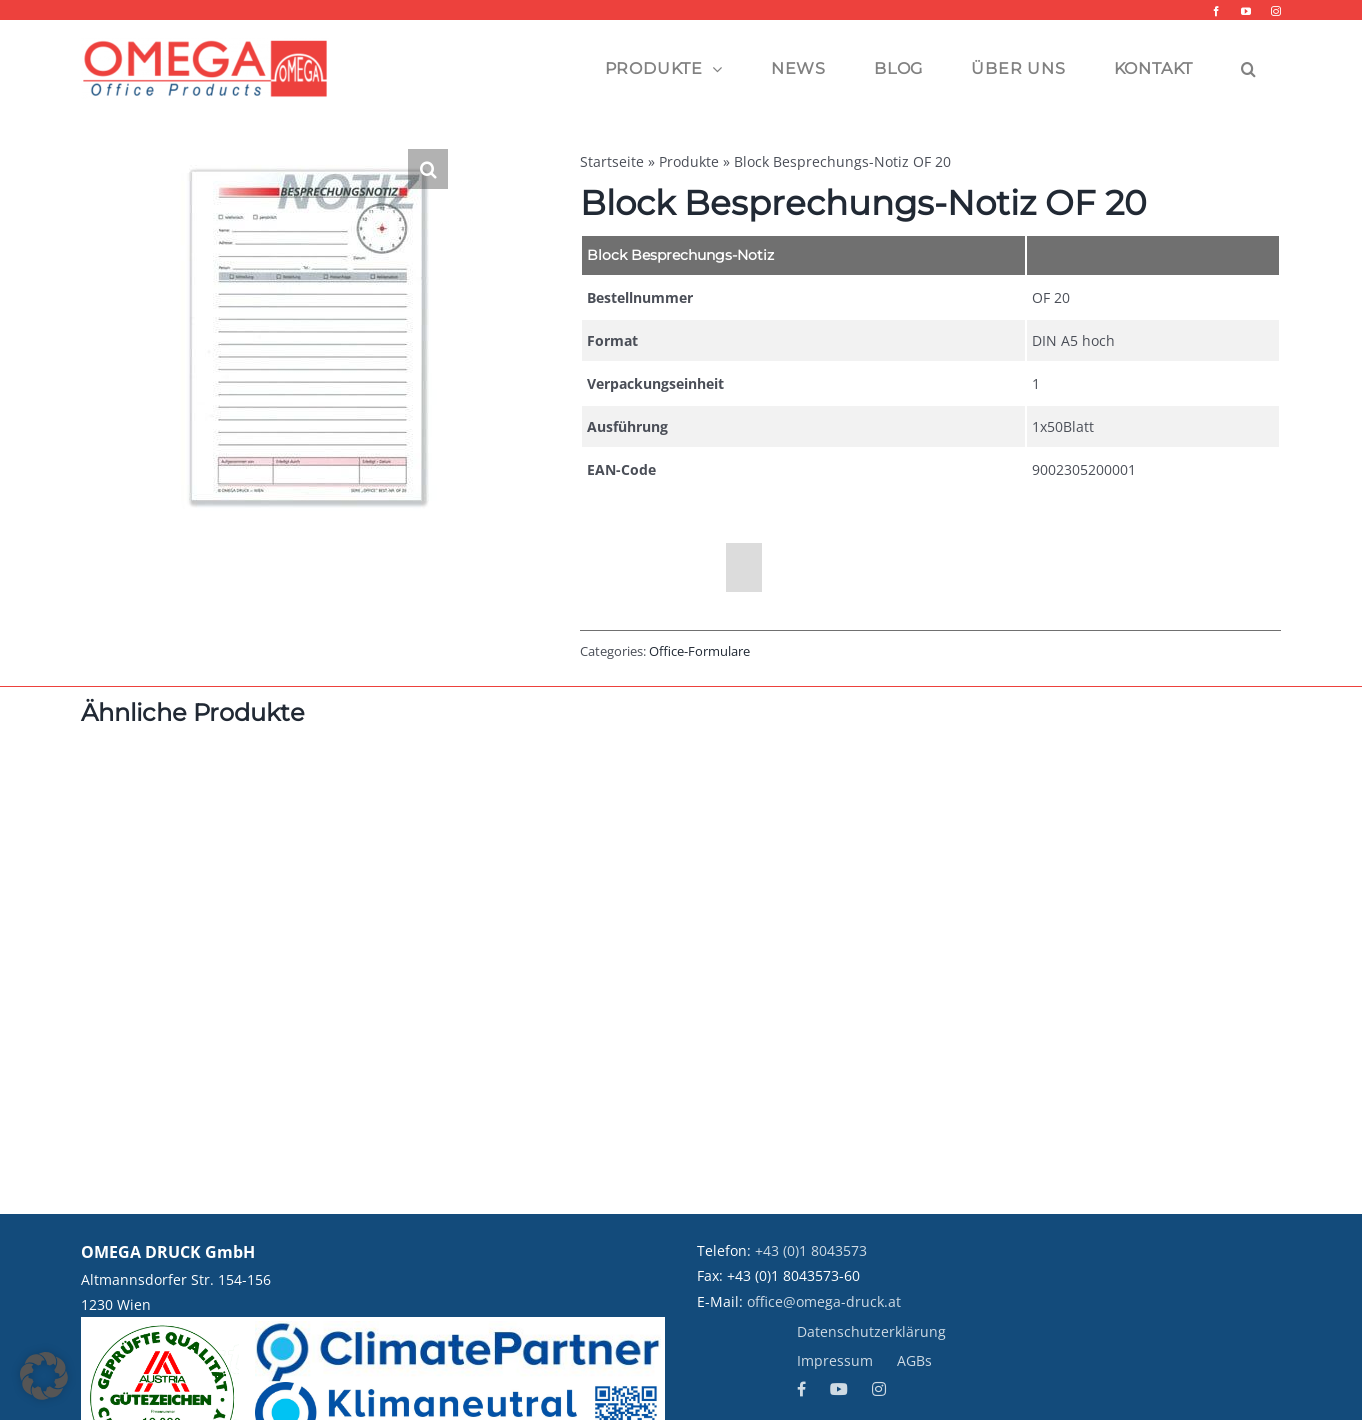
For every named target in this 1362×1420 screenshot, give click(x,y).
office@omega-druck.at (824, 1301)
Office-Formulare (699, 651)
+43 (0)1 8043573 (811, 1250)
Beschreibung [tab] (653, 568)
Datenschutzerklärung (871, 1331)
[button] (1249, 69)
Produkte (689, 161)
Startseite (612, 161)
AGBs (914, 1360)
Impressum (835, 1360)
